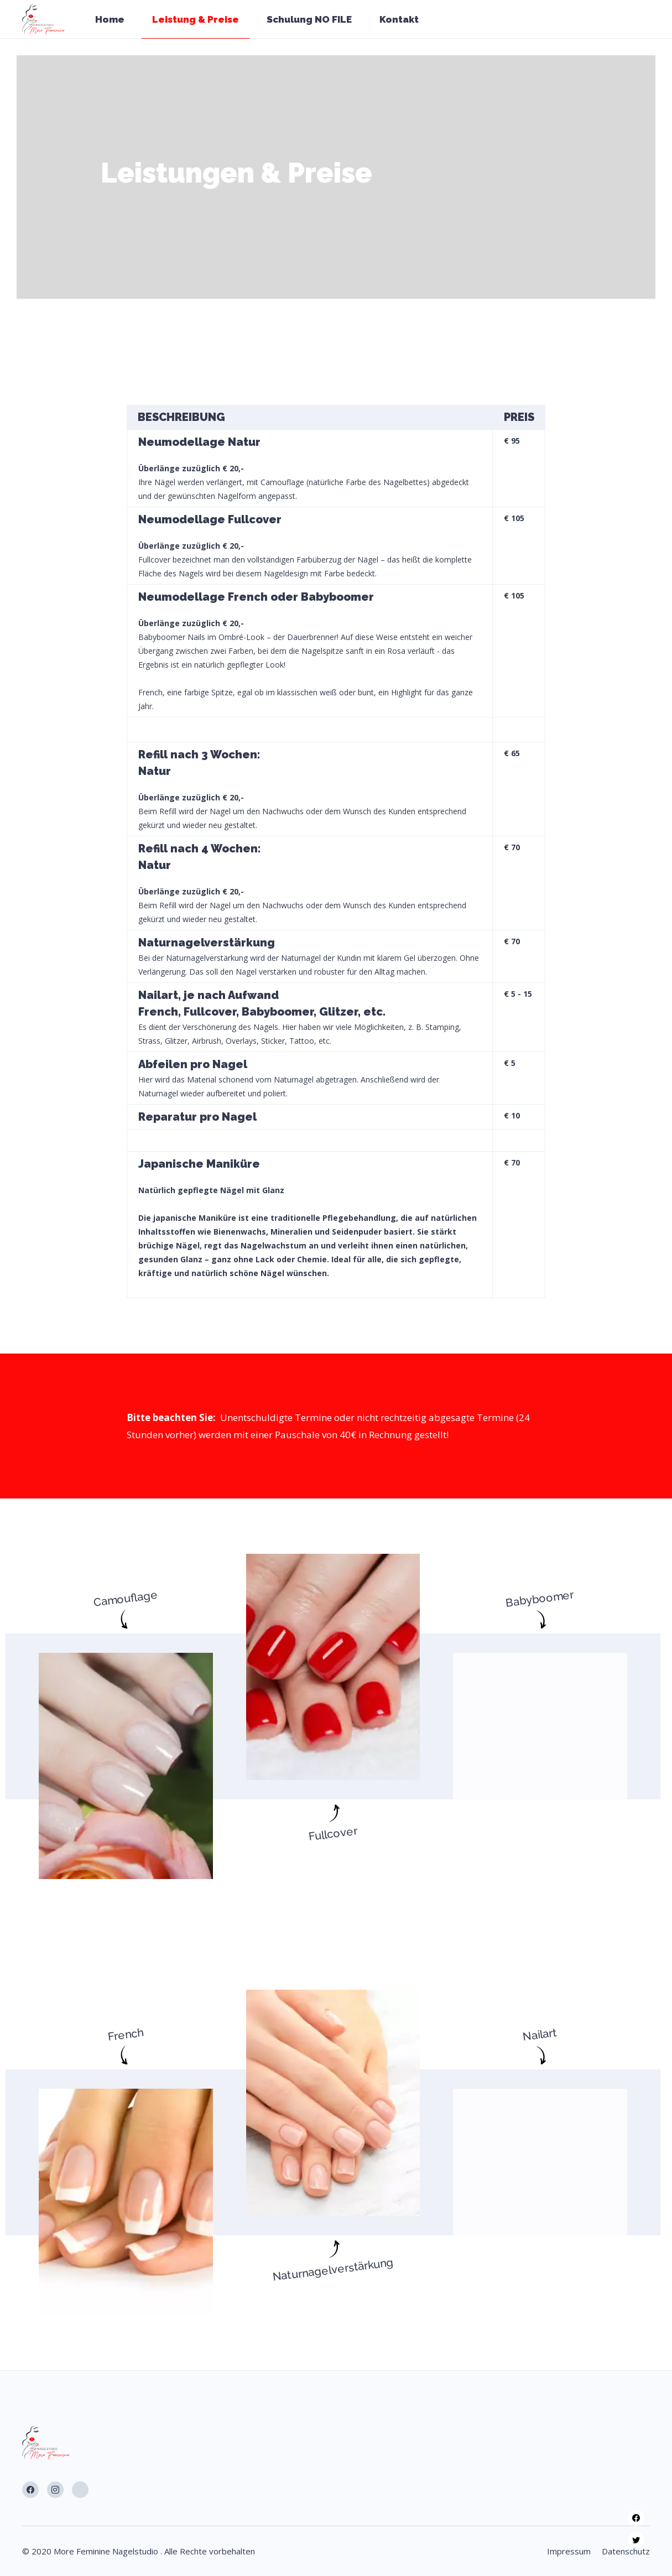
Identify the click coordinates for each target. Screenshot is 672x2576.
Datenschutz (626, 2551)
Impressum (569, 2551)
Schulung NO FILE (309, 19)
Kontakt (399, 19)
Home (109, 19)
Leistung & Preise (195, 19)
